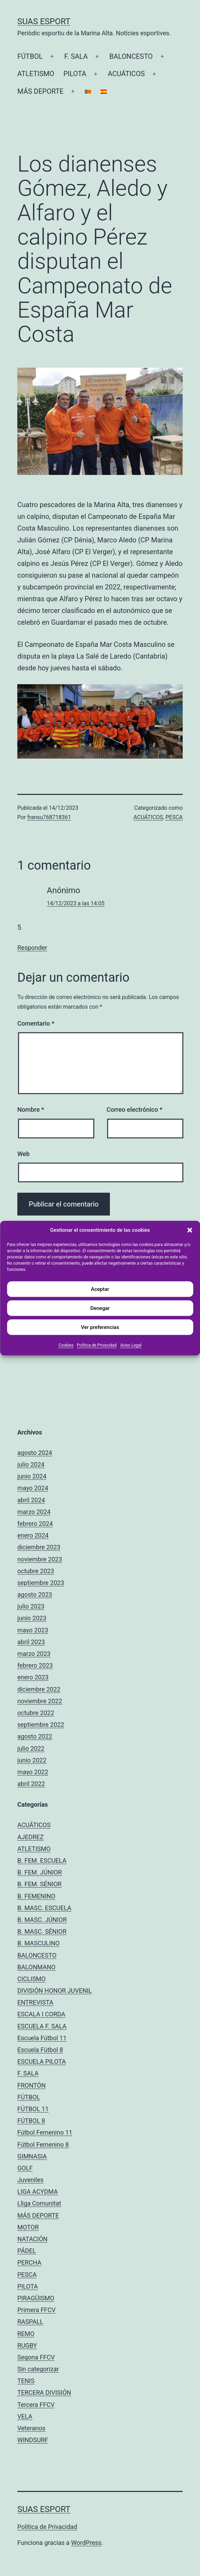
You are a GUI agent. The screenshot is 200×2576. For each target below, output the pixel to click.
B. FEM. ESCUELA (42, 1860)
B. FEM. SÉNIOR (39, 1884)
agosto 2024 (34, 1452)
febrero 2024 (35, 1523)
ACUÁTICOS (126, 74)
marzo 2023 (34, 1653)
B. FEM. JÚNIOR (39, 1872)
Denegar (100, 1308)
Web (23, 1153)
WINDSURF (32, 2440)
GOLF (25, 2168)
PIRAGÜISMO (35, 2298)
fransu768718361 (49, 817)
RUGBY (27, 2345)
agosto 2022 (34, 1736)
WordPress (86, 2542)
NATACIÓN (32, 2239)
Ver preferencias (100, 1327)
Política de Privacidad (97, 1345)
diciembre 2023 (38, 1547)
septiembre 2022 (40, 1724)
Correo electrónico (134, 1109)
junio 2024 (31, 1476)
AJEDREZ (30, 1837)
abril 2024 (31, 1500)
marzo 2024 (34, 1511)
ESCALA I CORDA (41, 2014)
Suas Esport (43, 21)
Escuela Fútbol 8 (40, 2049)
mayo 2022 (32, 1772)
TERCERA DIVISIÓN (44, 2392)
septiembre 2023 (40, 1582)
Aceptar (100, 1289)
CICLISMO (31, 1978)
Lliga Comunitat (39, 2203)
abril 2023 (31, 1641)
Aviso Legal (130, 1345)
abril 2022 (31, 1783)
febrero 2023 (35, 1665)
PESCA (174, 817)
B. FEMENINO (36, 1896)
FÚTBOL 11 (33, 2108)
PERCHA (29, 2262)
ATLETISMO (35, 74)
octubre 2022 (35, 1712)
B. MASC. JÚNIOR (42, 1919)
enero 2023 (33, 1677)
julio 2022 (30, 1748)
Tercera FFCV (35, 2404)
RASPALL (30, 2321)
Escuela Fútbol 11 (42, 2038)
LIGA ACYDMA (37, 2191)
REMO (25, 2333)
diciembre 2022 (38, 1689)
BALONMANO (36, 1967)
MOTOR (28, 2227)
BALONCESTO (131, 56)
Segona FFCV (36, 2357)
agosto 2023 (34, 1594)
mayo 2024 (32, 1488)
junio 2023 (31, 1618)
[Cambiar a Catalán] (88, 91)
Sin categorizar (38, 2369)
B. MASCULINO (38, 1943)
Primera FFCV (36, 2309)
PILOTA (74, 74)
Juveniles (30, 2179)
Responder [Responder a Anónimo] (32, 947)
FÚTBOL (30, 56)
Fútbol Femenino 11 (44, 2132)
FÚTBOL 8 (31, 2120)
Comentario (35, 1023)
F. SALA (76, 56)
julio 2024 (30, 1464)
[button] (189, 1230)
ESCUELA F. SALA (42, 2026)
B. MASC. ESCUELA (44, 1908)
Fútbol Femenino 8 (43, 2144)
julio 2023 (30, 1606)
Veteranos (31, 2428)
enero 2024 (33, 1535)
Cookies (66, 1345)
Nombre (30, 1109)
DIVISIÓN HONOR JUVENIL (54, 1990)
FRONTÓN (31, 2085)
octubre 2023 (35, 1571)
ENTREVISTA (35, 2002)
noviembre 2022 (39, 1701)
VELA (24, 2416)
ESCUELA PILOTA (41, 2061)
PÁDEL (26, 2250)
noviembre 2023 (39, 1559)
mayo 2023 (32, 1630)
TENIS (25, 2380)
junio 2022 (31, 1760)
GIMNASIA (32, 2156)
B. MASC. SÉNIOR (42, 1931)
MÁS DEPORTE (40, 91)
